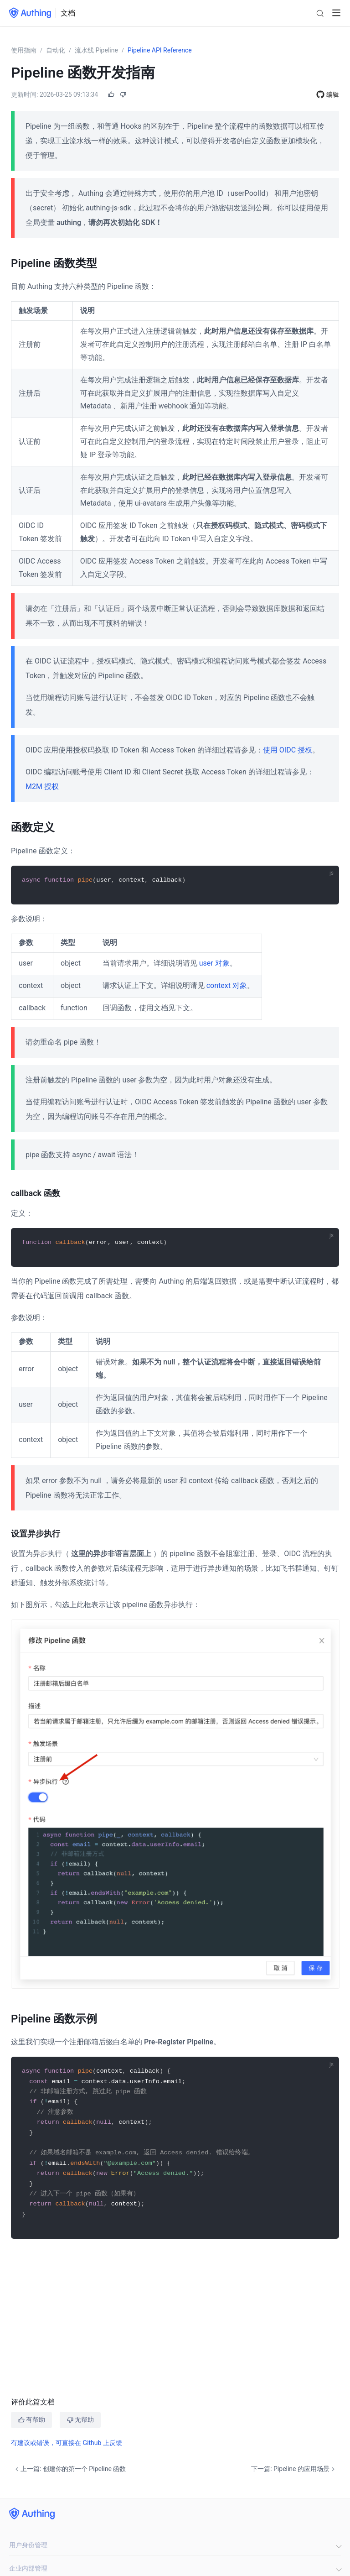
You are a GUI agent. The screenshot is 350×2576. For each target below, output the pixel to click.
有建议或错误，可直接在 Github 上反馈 (66, 2442)
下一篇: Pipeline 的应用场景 (294, 2468)
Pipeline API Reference (160, 49)
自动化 (55, 49)
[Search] (320, 13)
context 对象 (226, 985)
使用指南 (23, 49)
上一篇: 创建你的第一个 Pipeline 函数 (69, 2468)
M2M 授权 (42, 786)
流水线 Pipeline (96, 49)
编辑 (332, 94)
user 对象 (214, 963)
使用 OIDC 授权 (287, 749)
